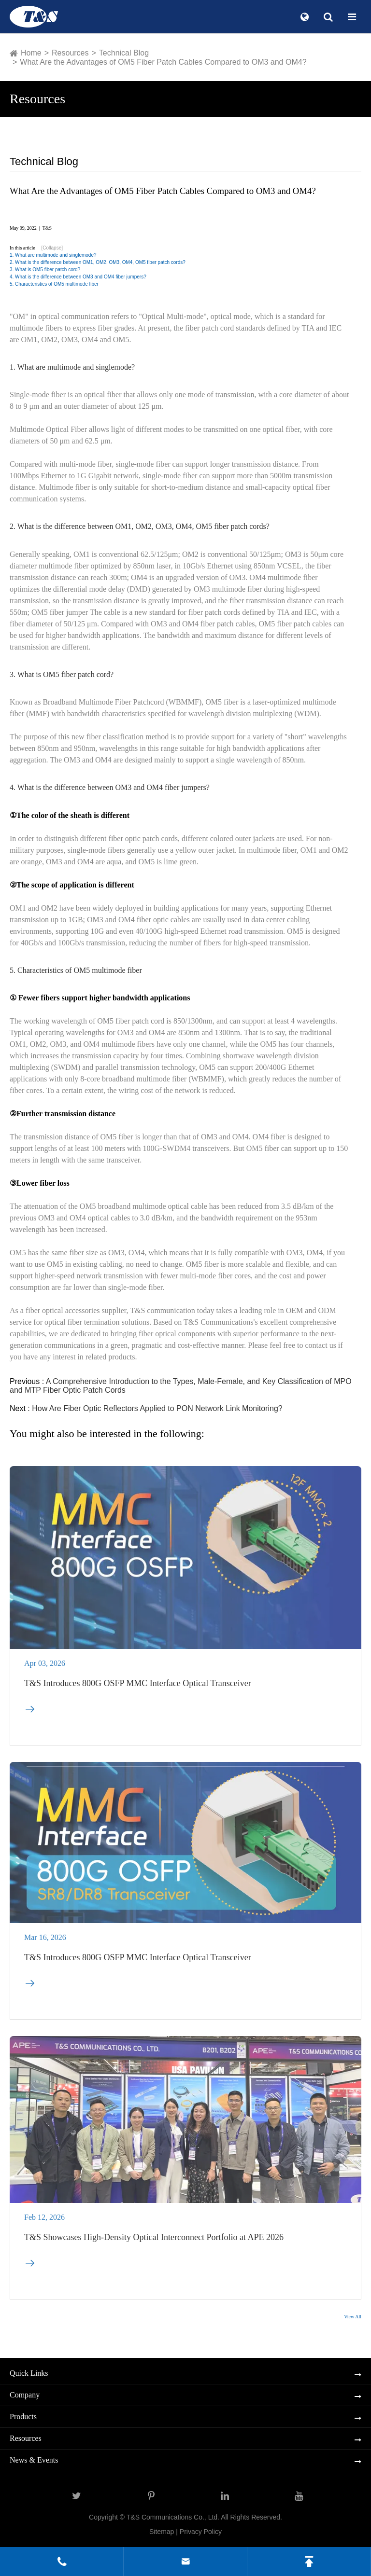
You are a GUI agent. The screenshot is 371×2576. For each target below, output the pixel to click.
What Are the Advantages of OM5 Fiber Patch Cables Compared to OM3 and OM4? (163, 62)
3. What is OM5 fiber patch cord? (45, 269)
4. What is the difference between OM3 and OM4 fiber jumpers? (78, 276)
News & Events (34, 2460)
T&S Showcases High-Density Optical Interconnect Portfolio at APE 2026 (154, 2242)
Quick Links (29, 2373)
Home (31, 53)
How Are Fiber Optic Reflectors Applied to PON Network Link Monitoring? (157, 1408)
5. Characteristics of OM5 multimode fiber (54, 284)
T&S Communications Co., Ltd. (174, 2517)
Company (25, 2395)
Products (23, 2416)
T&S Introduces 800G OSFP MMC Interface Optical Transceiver (137, 1688)
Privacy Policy (201, 2531)
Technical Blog (124, 53)
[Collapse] (52, 247)
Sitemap (161, 2531)
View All (352, 2316)
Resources (70, 53)
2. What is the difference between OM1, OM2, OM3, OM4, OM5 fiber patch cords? (98, 262)
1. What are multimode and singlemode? (53, 255)
